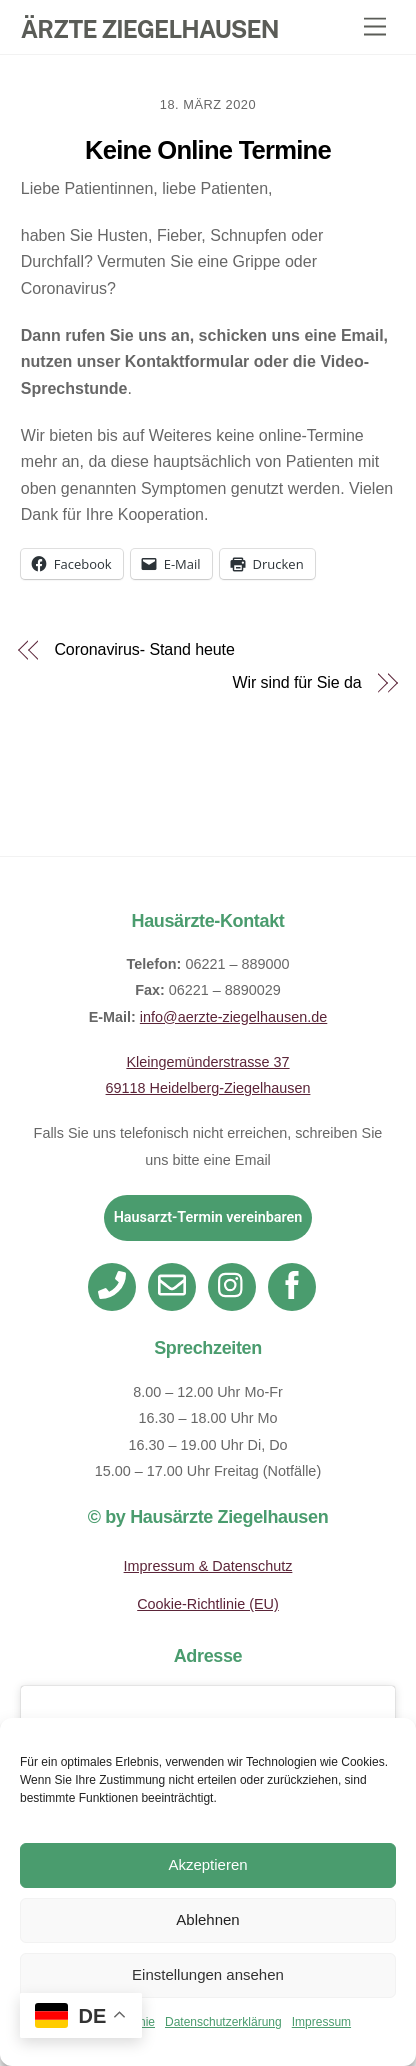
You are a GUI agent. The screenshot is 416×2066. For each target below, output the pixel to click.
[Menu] (375, 27)
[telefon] (115, 1286)
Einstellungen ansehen (208, 1974)
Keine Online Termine (208, 150)
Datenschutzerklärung (223, 2022)
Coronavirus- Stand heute (144, 650)
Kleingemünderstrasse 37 (207, 1062)
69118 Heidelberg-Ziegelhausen (208, 1088)
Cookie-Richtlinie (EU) (208, 1604)
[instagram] (235, 1286)
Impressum (321, 2022)
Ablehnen (207, 1919)
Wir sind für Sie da (296, 683)
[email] (175, 1286)
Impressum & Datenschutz (208, 1566)
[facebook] (295, 1286)
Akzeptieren (207, 1864)
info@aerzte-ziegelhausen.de (233, 1017)
